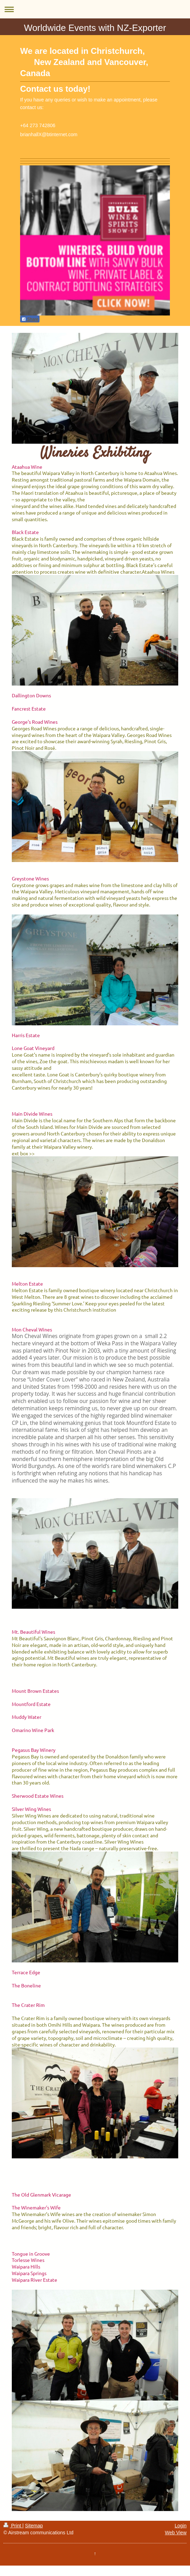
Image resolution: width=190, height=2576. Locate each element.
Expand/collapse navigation (95, 9)
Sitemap (34, 2525)
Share (29, 319)
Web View (176, 2532)
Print (13, 2525)
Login (181, 2525)
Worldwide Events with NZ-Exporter (95, 28)
